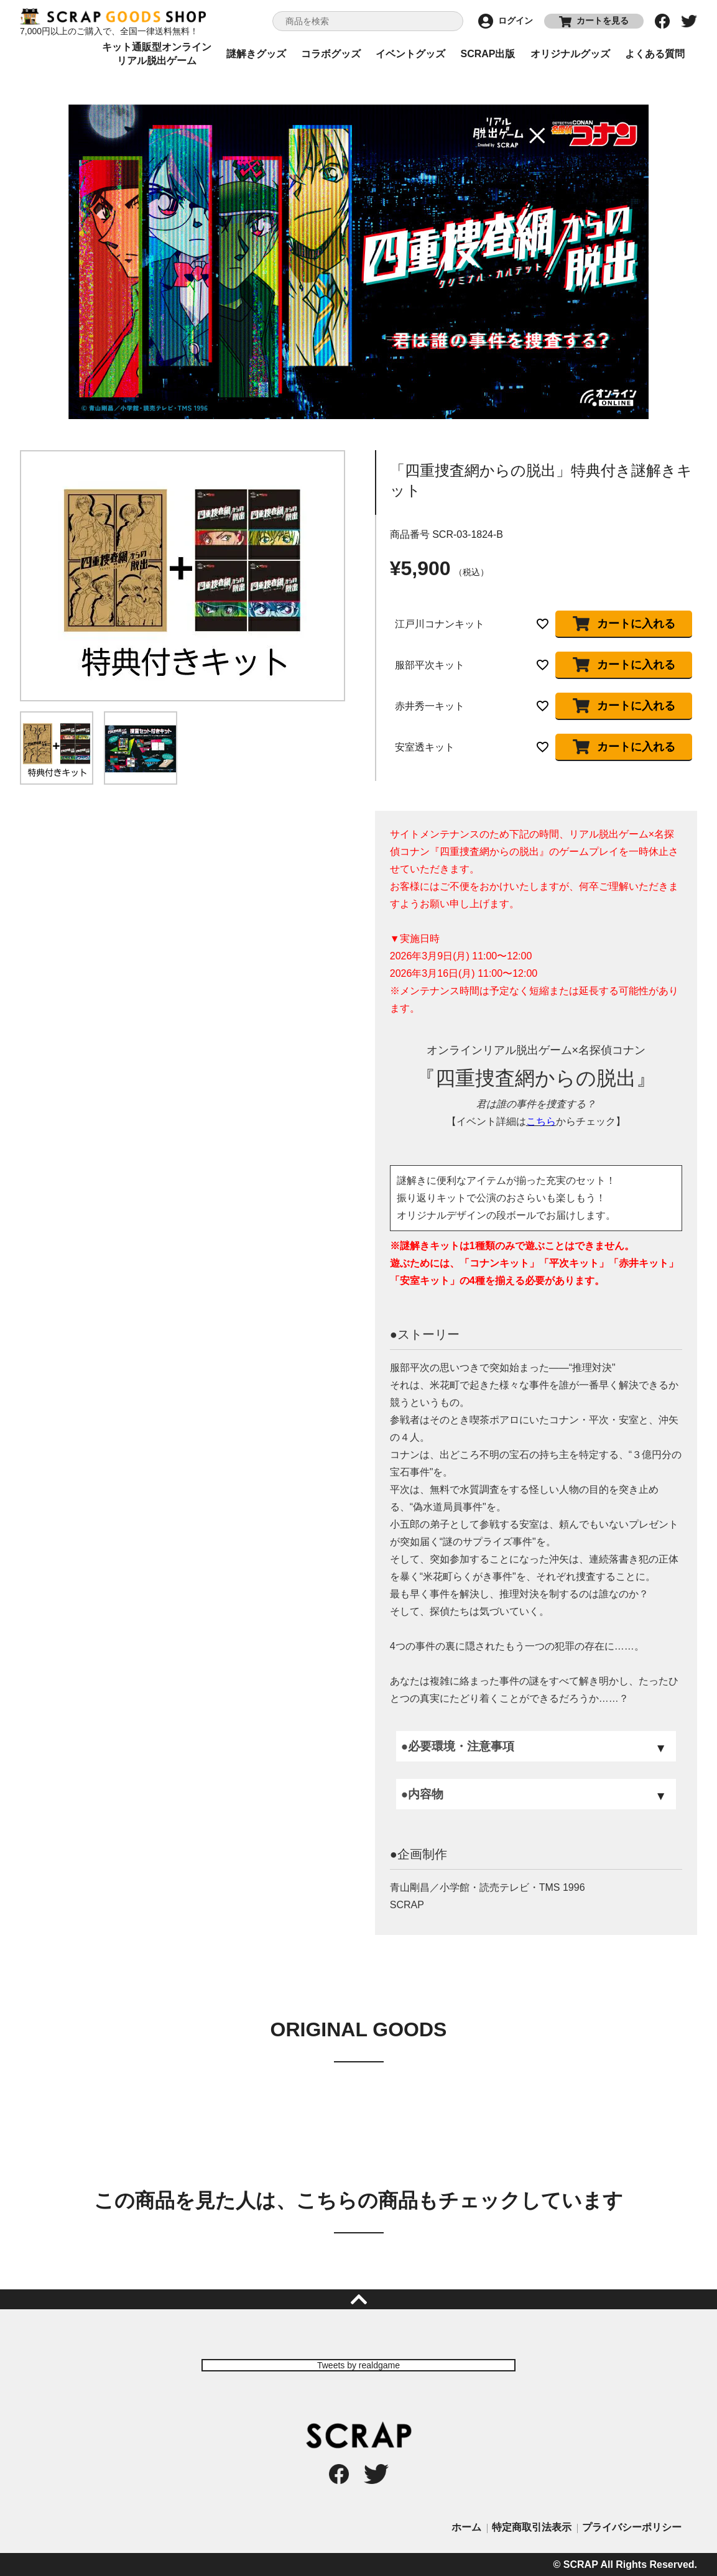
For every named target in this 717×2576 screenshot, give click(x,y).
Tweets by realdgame (358, 2365)
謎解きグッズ (256, 53)
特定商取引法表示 (531, 2527)
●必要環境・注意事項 (457, 1746)
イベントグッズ (410, 53)
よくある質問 (655, 53)
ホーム (466, 2527)
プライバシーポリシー (632, 2527)
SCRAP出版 (487, 53)
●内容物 (422, 1794)
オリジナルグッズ (570, 53)
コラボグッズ (331, 53)
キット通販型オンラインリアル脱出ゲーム (156, 54)
